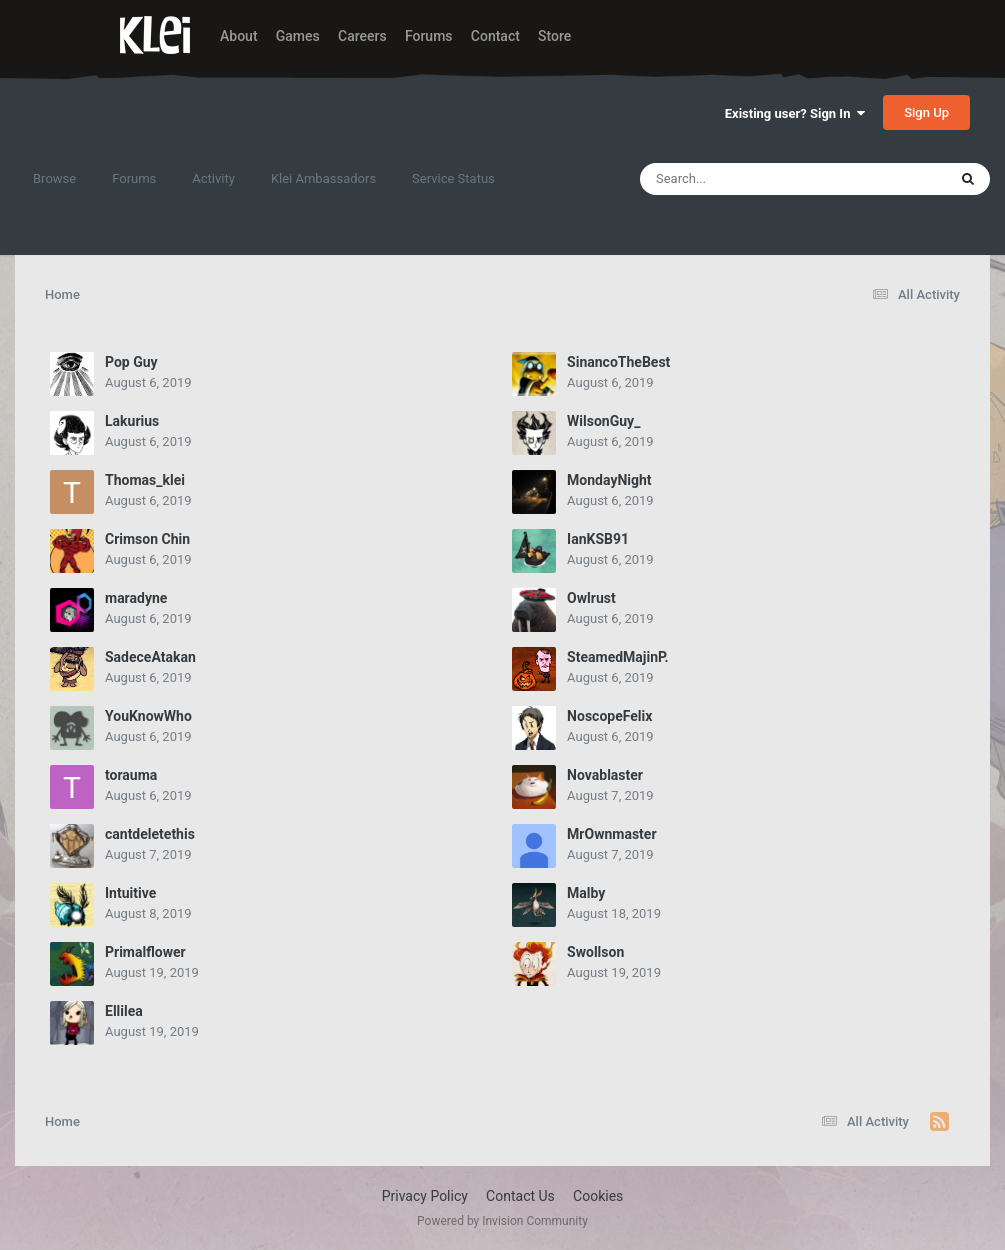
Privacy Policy (425, 1196)
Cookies (598, 1196)
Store (554, 36)
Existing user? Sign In (795, 113)
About (239, 36)
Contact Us (520, 1196)
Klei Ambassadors (323, 178)
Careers (362, 36)
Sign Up (926, 112)
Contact (495, 36)
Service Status (453, 178)
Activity (213, 178)
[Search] (743, 179)
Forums (429, 36)
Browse (54, 178)
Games (298, 36)
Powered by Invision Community (502, 1221)
